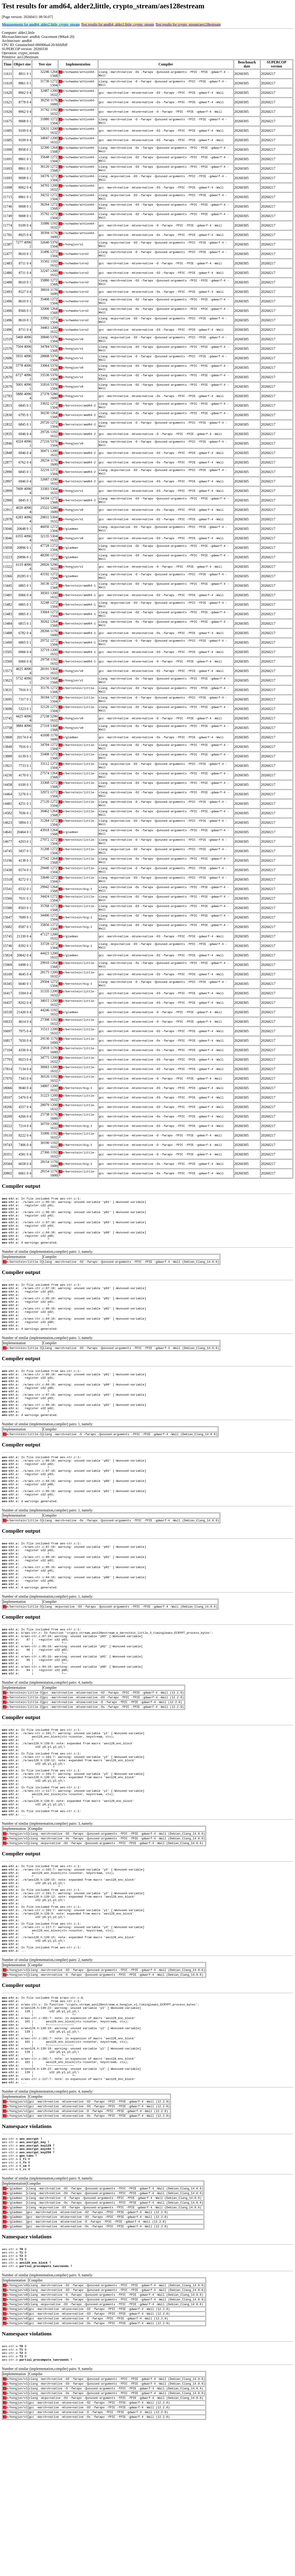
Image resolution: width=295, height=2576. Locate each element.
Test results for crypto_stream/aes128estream (188, 24)
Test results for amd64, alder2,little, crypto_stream (117, 24)
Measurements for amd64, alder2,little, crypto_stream (41, 24)
